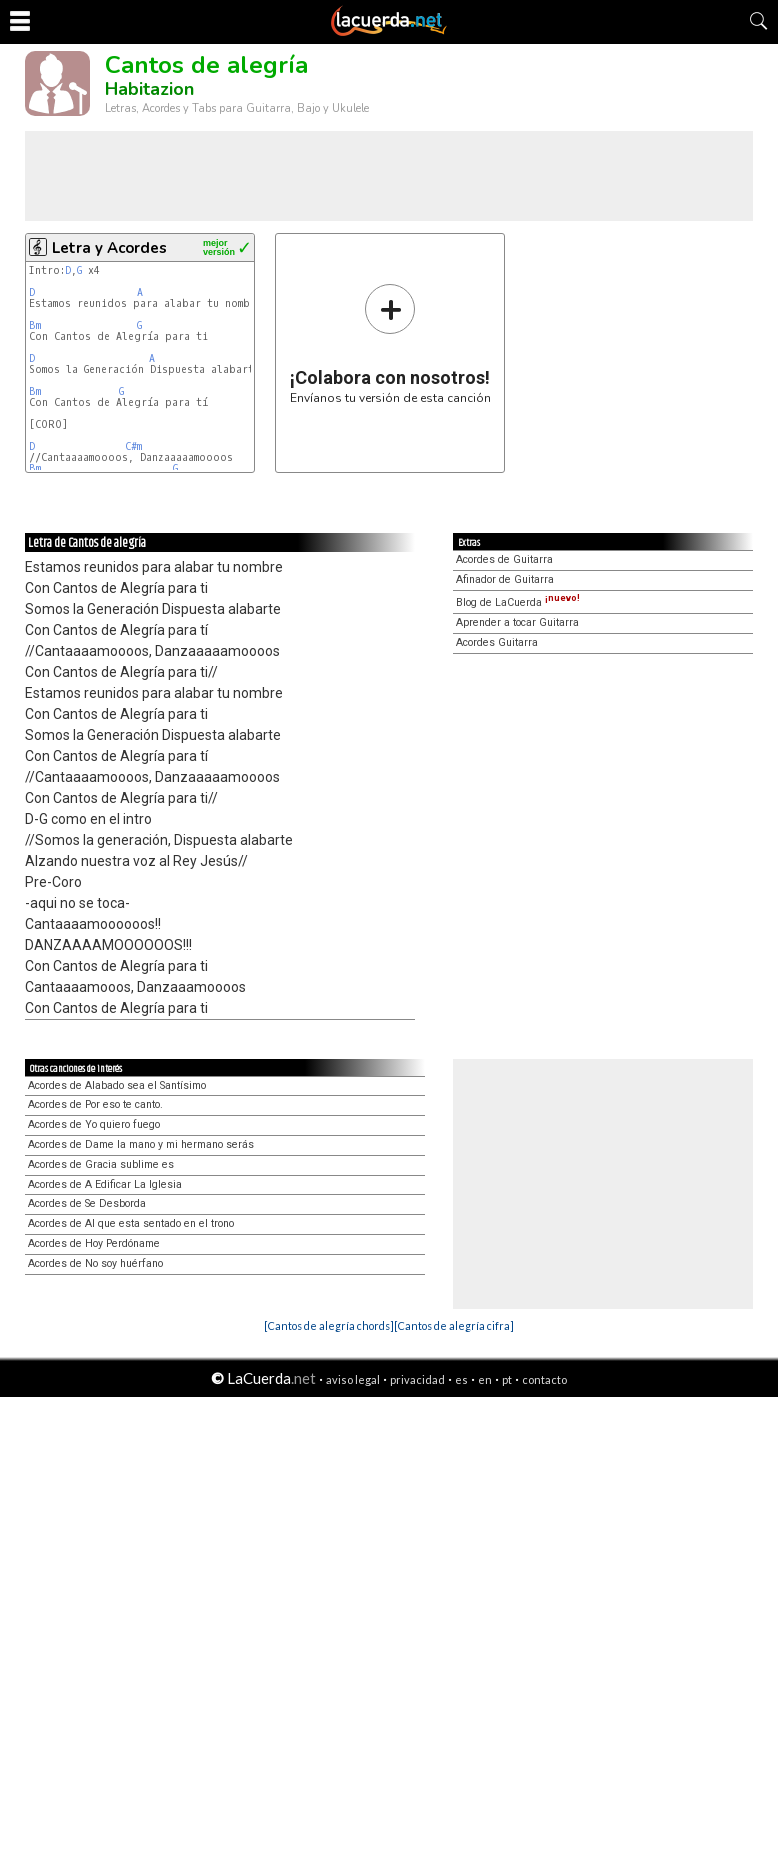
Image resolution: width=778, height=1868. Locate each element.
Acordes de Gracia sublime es (101, 1164)
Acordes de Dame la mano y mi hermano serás (141, 1144)
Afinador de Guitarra (505, 579)
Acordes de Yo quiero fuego (94, 1124)
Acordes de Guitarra (504, 559)
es (461, 1379)
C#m (133, 446)
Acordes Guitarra (497, 642)
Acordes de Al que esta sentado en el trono (131, 1223)
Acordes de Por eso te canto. (95, 1104)
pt (507, 1379)
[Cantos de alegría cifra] (454, 1325)
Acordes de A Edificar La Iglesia (105, 1184)
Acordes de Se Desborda (87, 1203)
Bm (35, 325)
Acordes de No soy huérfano (95, 1263)
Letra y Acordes (109, 248)
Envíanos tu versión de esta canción (390, 343)
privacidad (417, 1379)
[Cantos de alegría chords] (329, 1325)
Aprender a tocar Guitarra (517, 622)
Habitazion (149, 89)
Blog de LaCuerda (518, 602)
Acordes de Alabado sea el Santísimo (117, 1085)
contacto (544, 1379)
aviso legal (353, 1379)
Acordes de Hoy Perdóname (94, 1243)
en (485, 1379)
